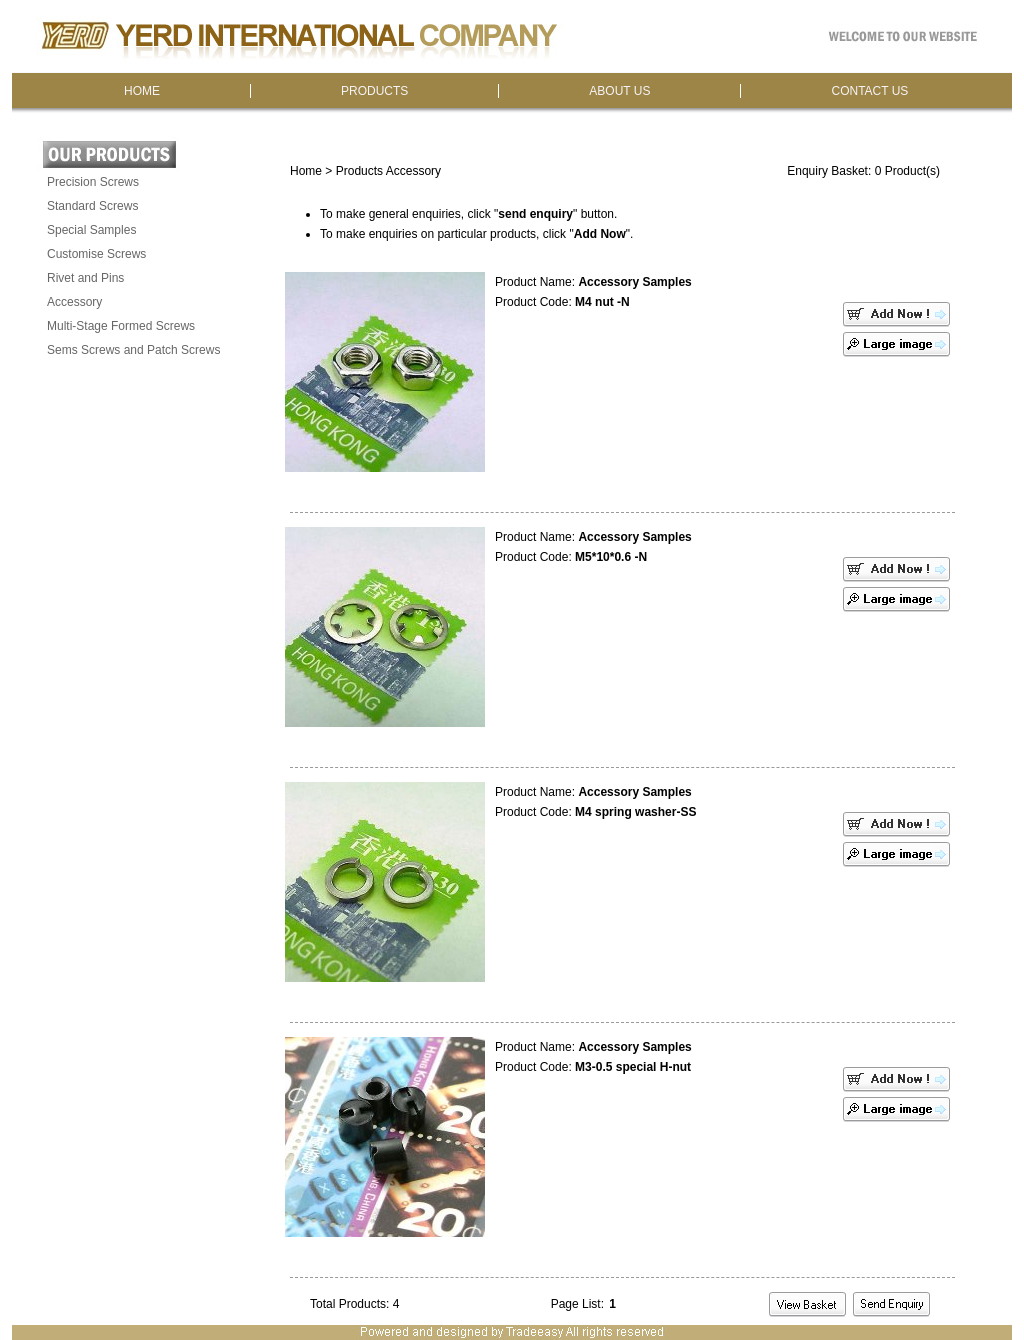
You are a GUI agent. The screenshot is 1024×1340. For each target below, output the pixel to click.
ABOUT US (619, 91)
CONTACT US (869, 91)
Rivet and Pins (85, 278)
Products (359, 171)
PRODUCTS (374, 91)
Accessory (74, 302)
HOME (142, 91)
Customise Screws (96, 254)
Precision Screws (93, 182)
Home (306, 171)
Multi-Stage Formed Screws (121, 326)
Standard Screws (92, 206)
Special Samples (91, 230)
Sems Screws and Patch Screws (133, 350)
